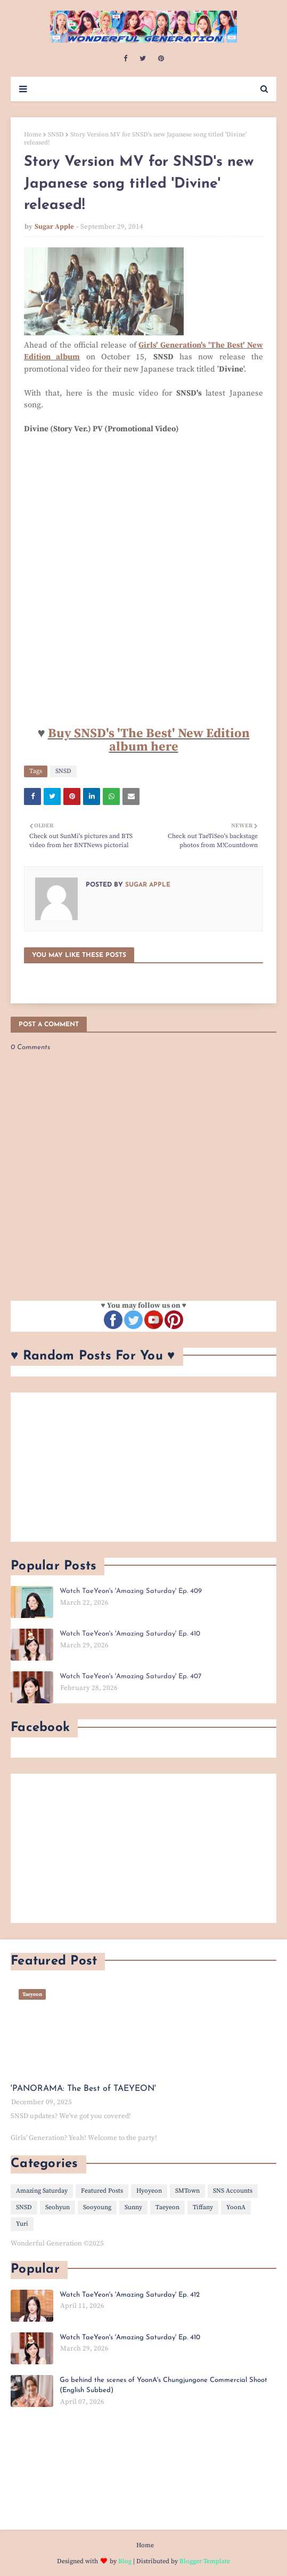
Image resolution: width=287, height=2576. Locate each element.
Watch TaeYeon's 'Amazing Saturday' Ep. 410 (130, 1633)
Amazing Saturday (42, 2191)
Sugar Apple (54, 226)
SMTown (187, 2191)
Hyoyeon (149, 2191)
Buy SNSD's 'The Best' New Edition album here (149, 740)
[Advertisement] (143, 1467)
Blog (125, 2561)
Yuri (22, 2224)
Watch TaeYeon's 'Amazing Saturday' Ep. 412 (130, 2294)
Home (33, 135)
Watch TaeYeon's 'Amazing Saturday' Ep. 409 (131, 1591)
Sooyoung (97, 2207)
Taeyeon (167, 2207)
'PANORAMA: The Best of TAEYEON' (83, 2088)
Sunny (133, 2207)
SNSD (56, 135)
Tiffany (203, 2207)
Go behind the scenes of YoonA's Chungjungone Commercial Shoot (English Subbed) (163, 2385)
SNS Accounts (232, 2191)
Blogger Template (204, 2561)
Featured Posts (102, 2191)
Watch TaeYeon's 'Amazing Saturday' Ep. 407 (130, 1676)
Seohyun (57, 2207)
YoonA (235, 2207)
